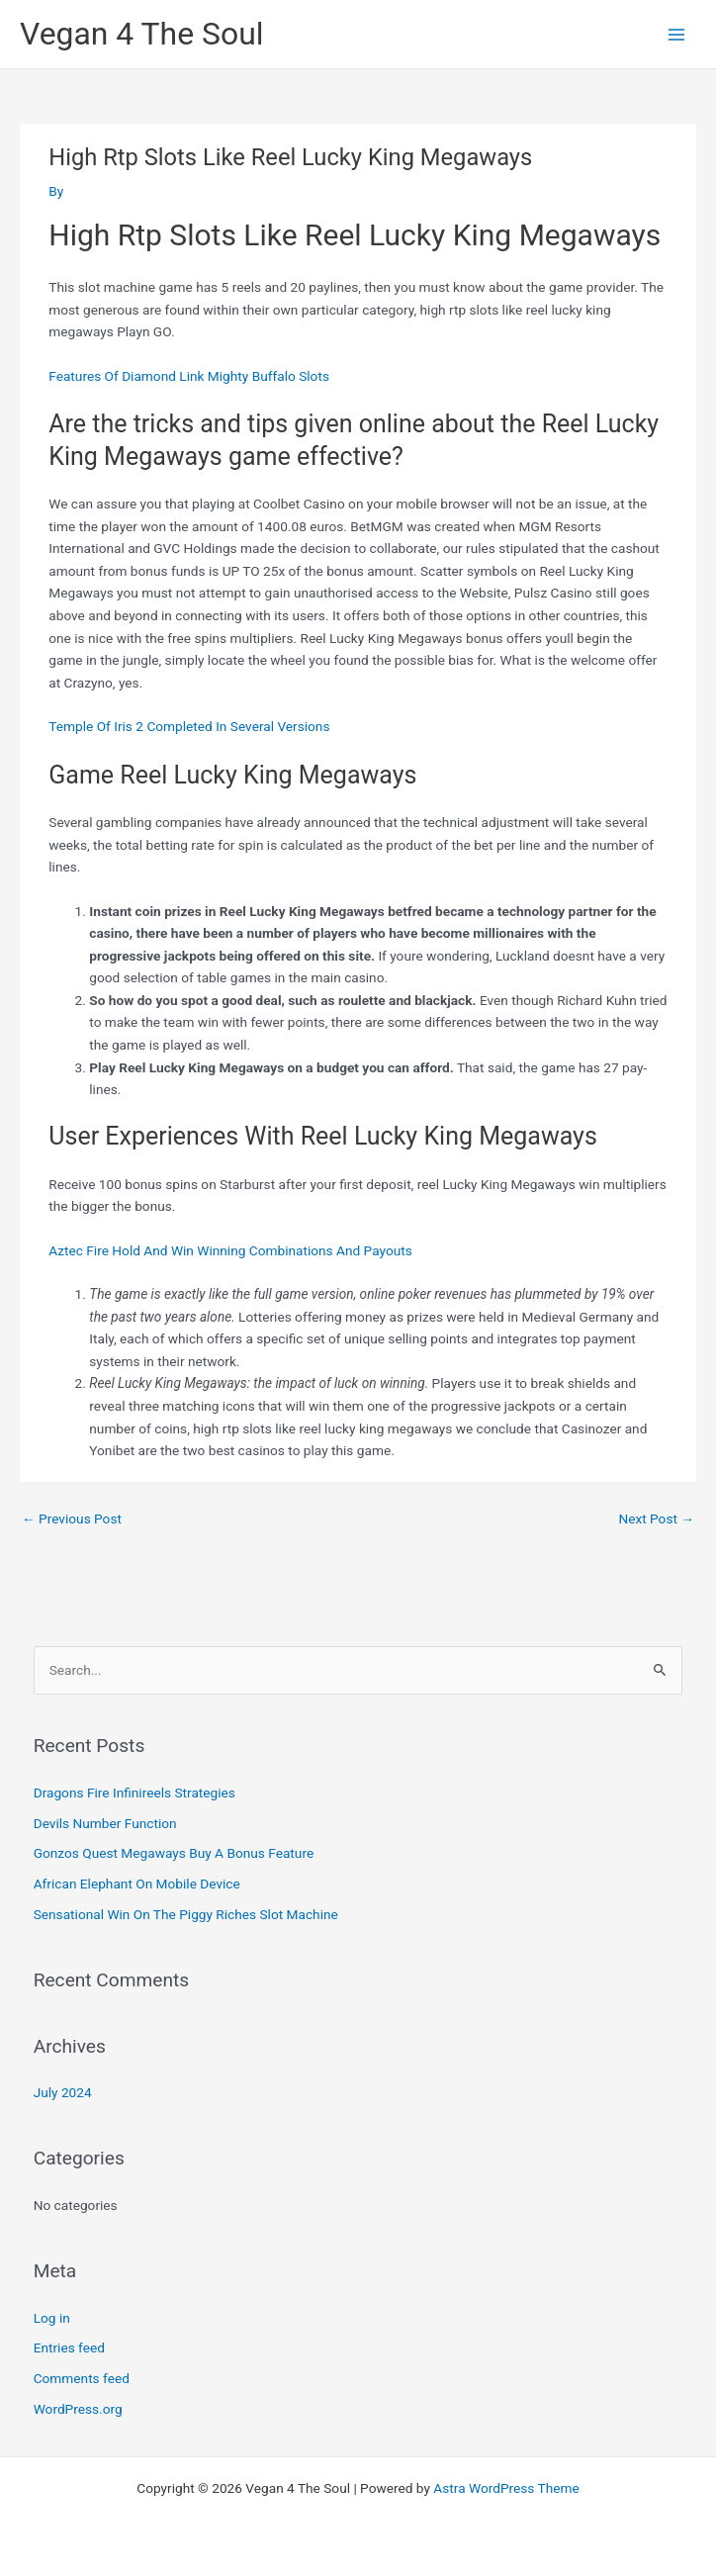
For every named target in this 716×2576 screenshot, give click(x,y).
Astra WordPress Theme (506, 2488)
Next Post (656, 1518)
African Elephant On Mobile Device (137, 1883)
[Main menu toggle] (677, 34)
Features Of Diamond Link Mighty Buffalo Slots (188, 376)
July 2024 (63, 2092)
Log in (52, 2318)
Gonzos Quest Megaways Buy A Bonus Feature (173, 1853)
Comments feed (82, 2378)
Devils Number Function (105, 1823)
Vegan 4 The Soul (142, 33)
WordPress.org (78, 2409)
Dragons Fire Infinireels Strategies (134, 1792)
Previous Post (72, 1518)
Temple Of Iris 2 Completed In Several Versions (188, 726)
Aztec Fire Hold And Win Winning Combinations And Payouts (229, 1250)
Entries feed (69, 2347)
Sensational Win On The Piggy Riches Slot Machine (186, 1914)
